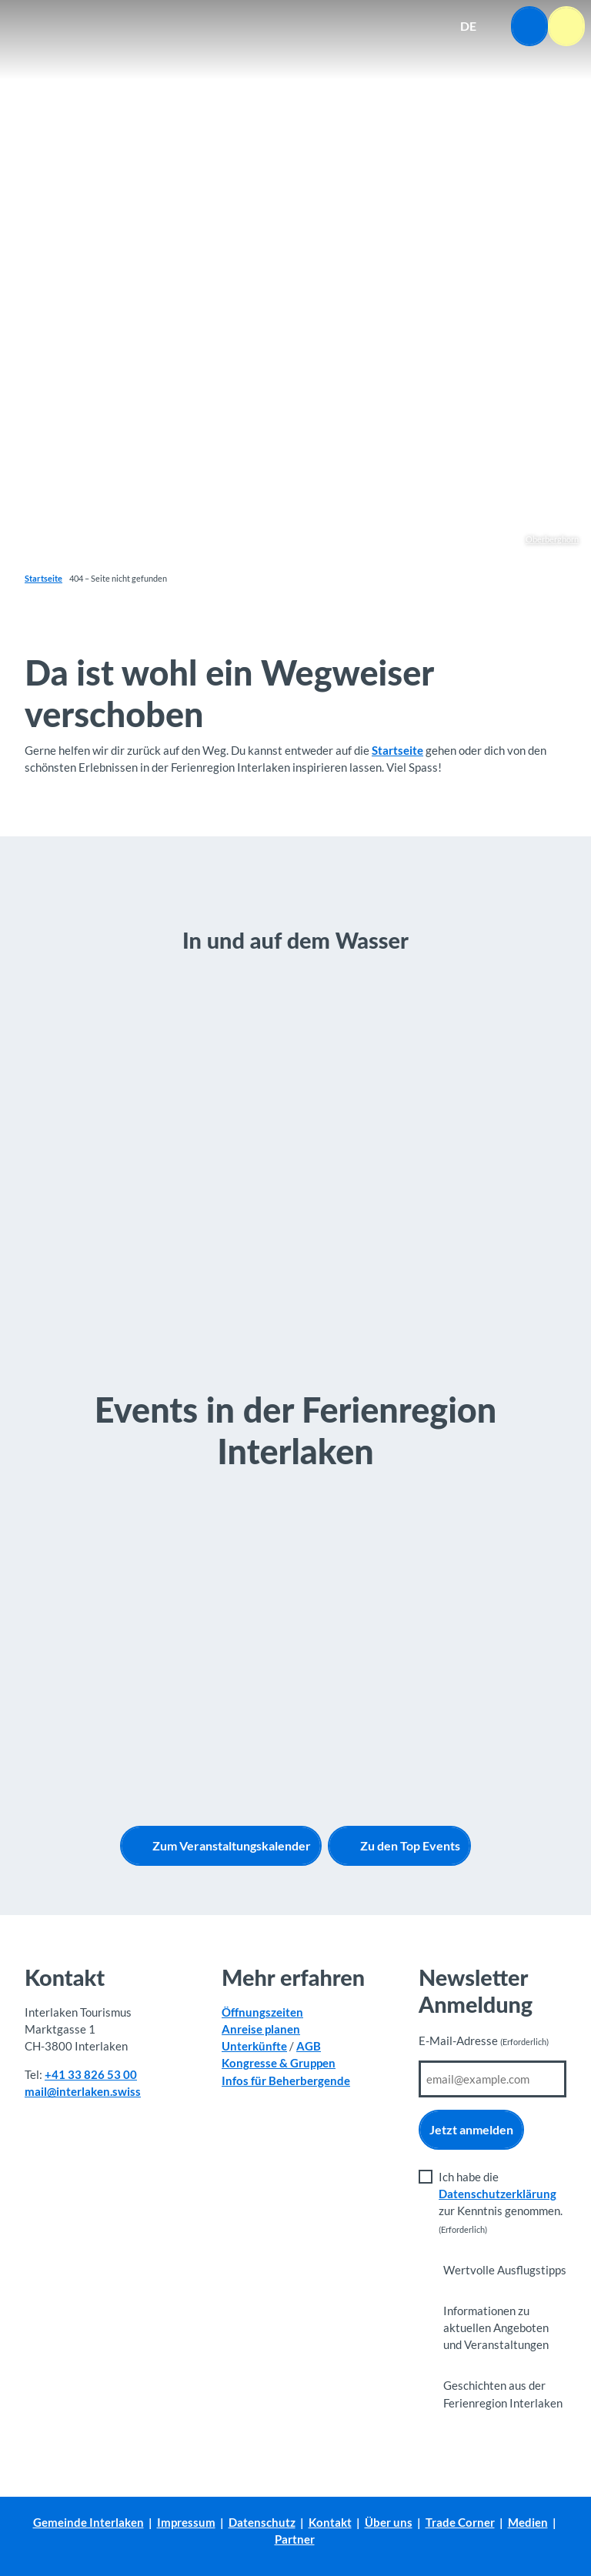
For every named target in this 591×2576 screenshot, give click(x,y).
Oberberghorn (552, 539)
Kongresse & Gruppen (279, 2063)
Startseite (43, 578)
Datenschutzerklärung (497, 2194)
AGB (308, 2046)
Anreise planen (261, 2029)
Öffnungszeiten (262, 2012)
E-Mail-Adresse (484, 2041)
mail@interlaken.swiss (83, 2091)
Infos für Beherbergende (286, 2080)
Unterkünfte (254, 2046)
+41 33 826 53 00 (91, 2074)
